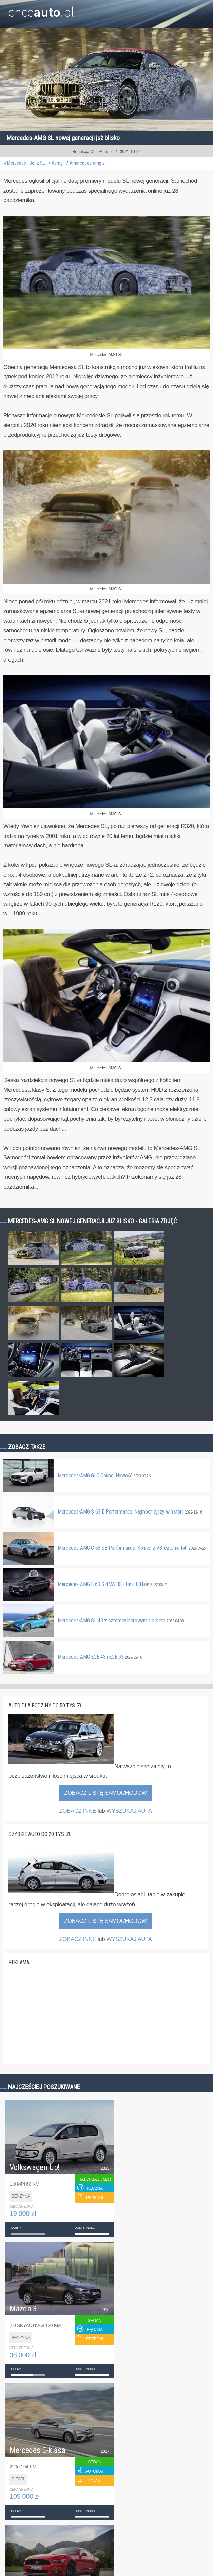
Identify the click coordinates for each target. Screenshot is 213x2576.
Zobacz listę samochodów (105, 1793)
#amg (57, 163)
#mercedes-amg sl (87, 163)
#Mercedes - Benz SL (24, 163)
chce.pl (41, 9)
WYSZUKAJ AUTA (129, 1811)
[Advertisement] (59, 2018)
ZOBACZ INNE (77, 1811)
